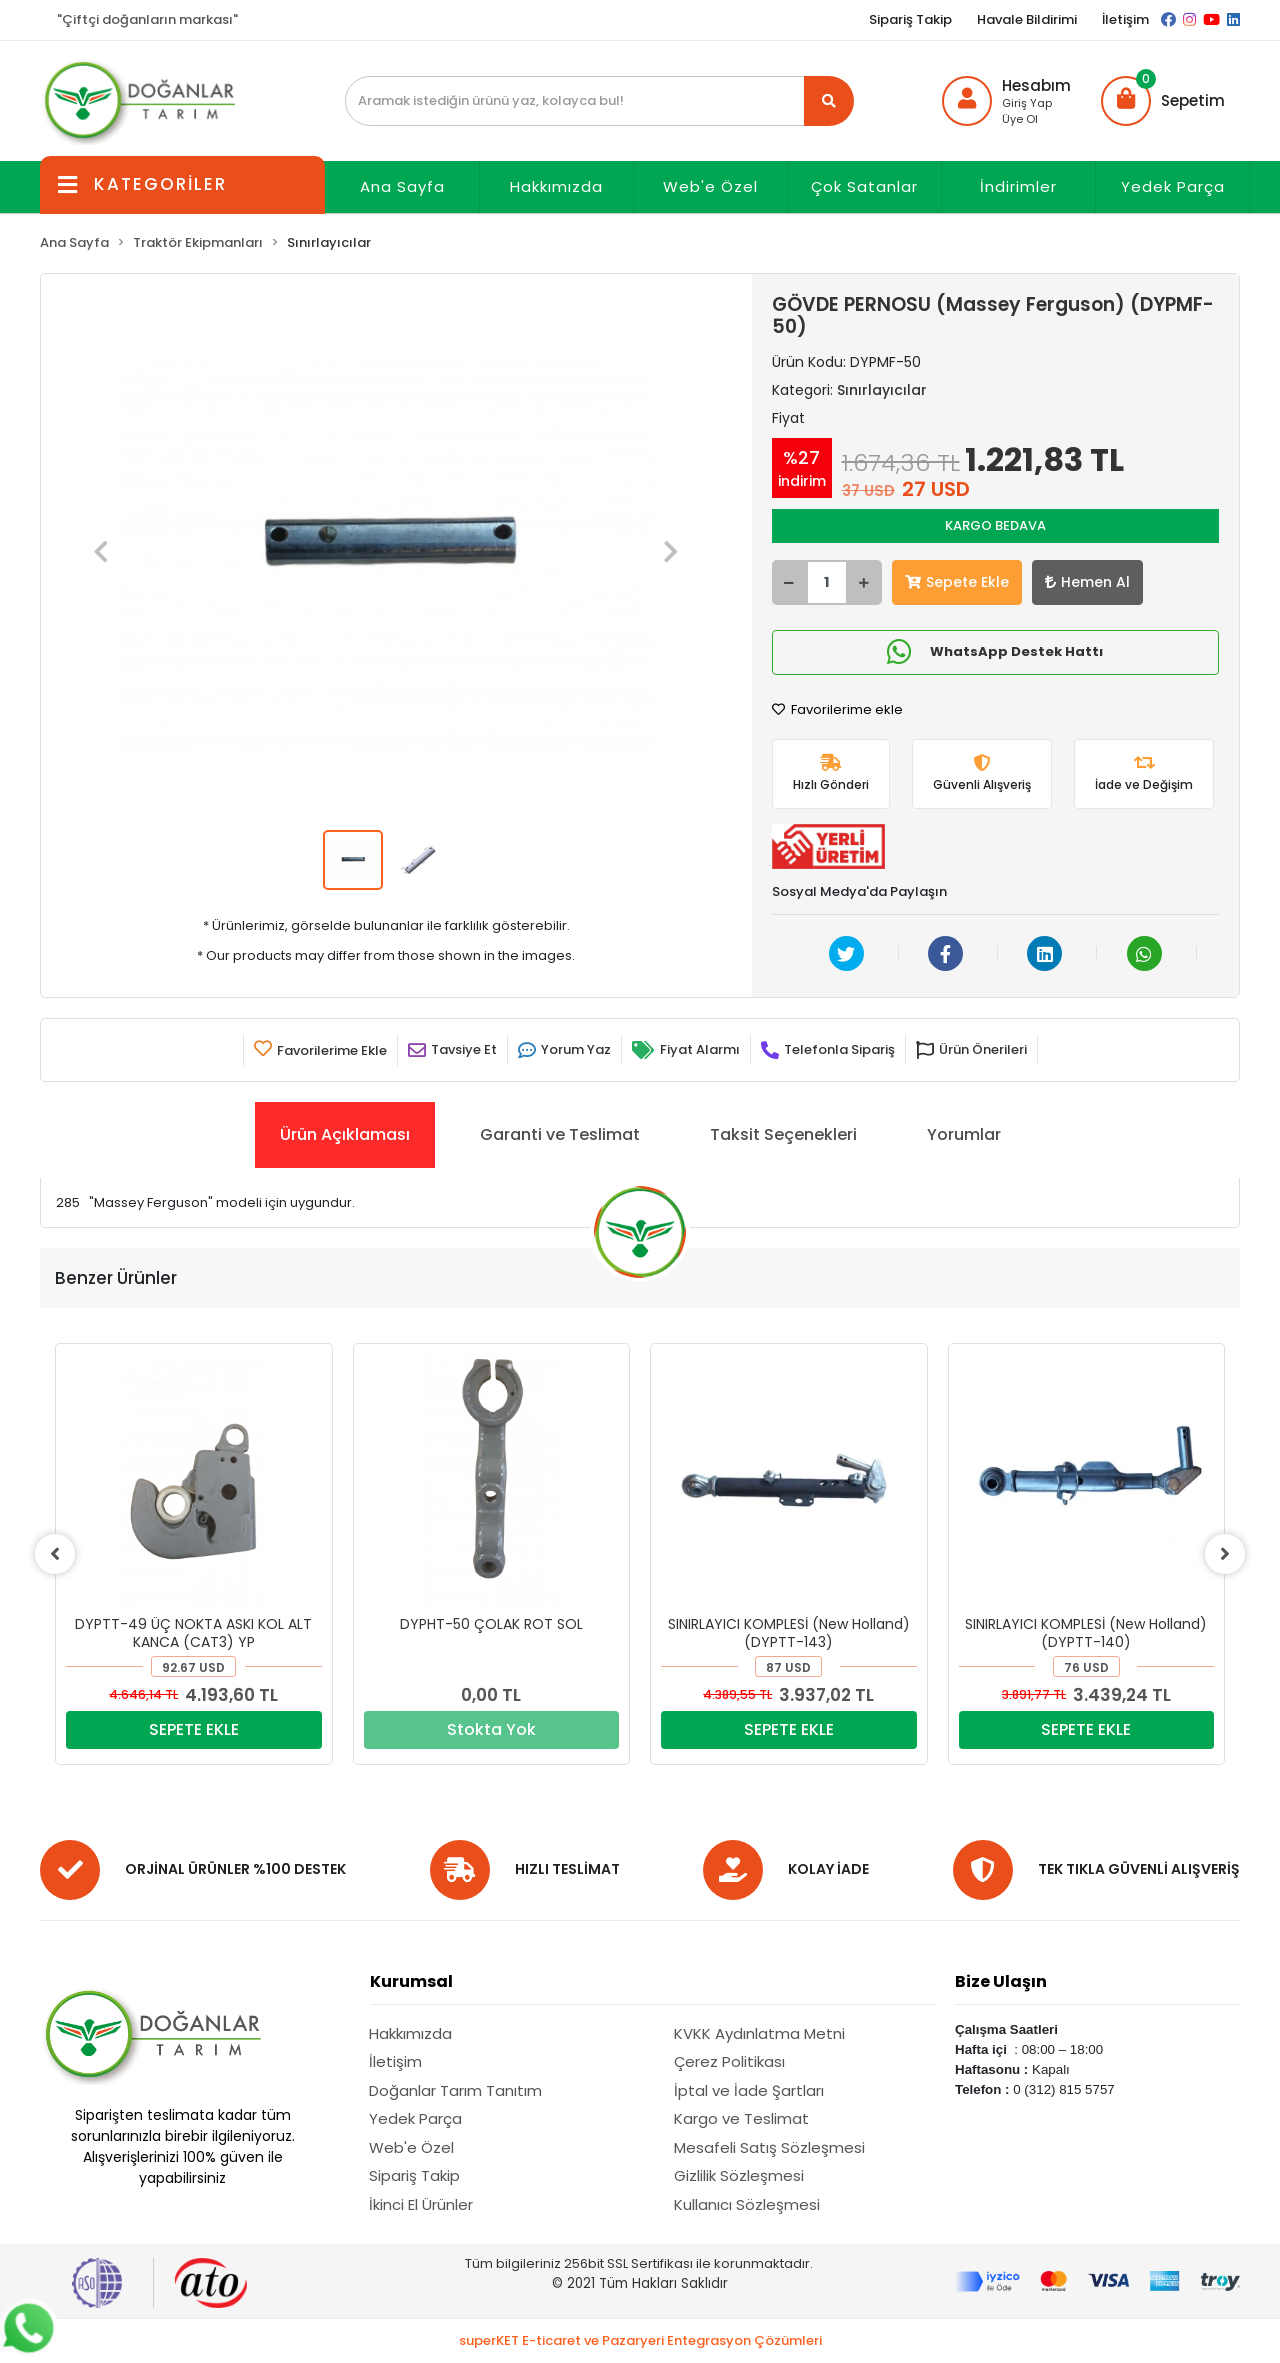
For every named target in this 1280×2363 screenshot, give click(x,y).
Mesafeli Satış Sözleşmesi (769, 2147)
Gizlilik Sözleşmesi (739, 2175)
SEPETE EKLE (194, 1729)
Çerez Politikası (729, 2061)
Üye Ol (1020, 119)
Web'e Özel (710, 186)
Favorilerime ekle (837, 709)
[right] (1225, 1554)
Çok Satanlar (864, 186)
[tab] (345, 1135)
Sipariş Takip (910, 19)
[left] (55, 1554)
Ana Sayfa (402, 186)
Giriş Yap (1027, 103)
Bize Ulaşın (1001, 1981)
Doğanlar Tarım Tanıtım (455, 2090)
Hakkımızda (556, 186)
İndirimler (1018, 186)
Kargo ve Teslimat (741, 2118)
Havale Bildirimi (1027, 19)
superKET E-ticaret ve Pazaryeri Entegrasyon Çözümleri (640, 2340)
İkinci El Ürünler (421, 2204)
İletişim (1125, 19)
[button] (1163, 101)
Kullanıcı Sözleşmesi (747, 2204)
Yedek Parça (1173, 186)
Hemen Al (1087, 582)
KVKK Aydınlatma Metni (759, 2033)
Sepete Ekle (957, 582)
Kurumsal (411, 1981)
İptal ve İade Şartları (749, 2090)
